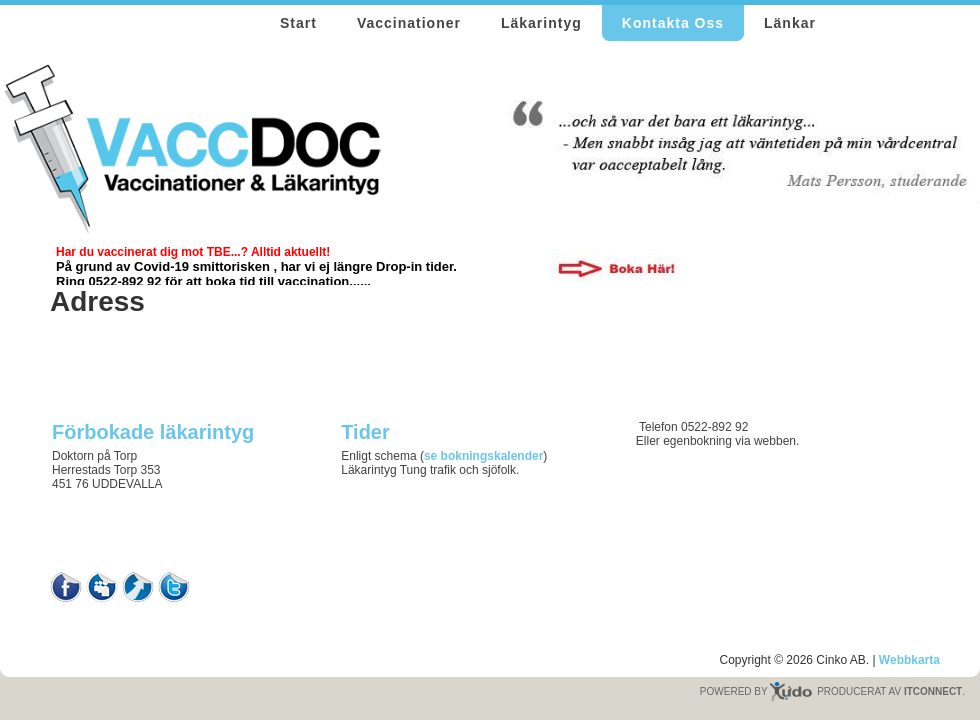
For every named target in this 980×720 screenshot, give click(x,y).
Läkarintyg (541, 23)
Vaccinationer (409, 23)
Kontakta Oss (673, 23)
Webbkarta (909, 660)
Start (298, 23)
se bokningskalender (483, 456)
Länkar (790, 23)
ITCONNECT (933, 691)
